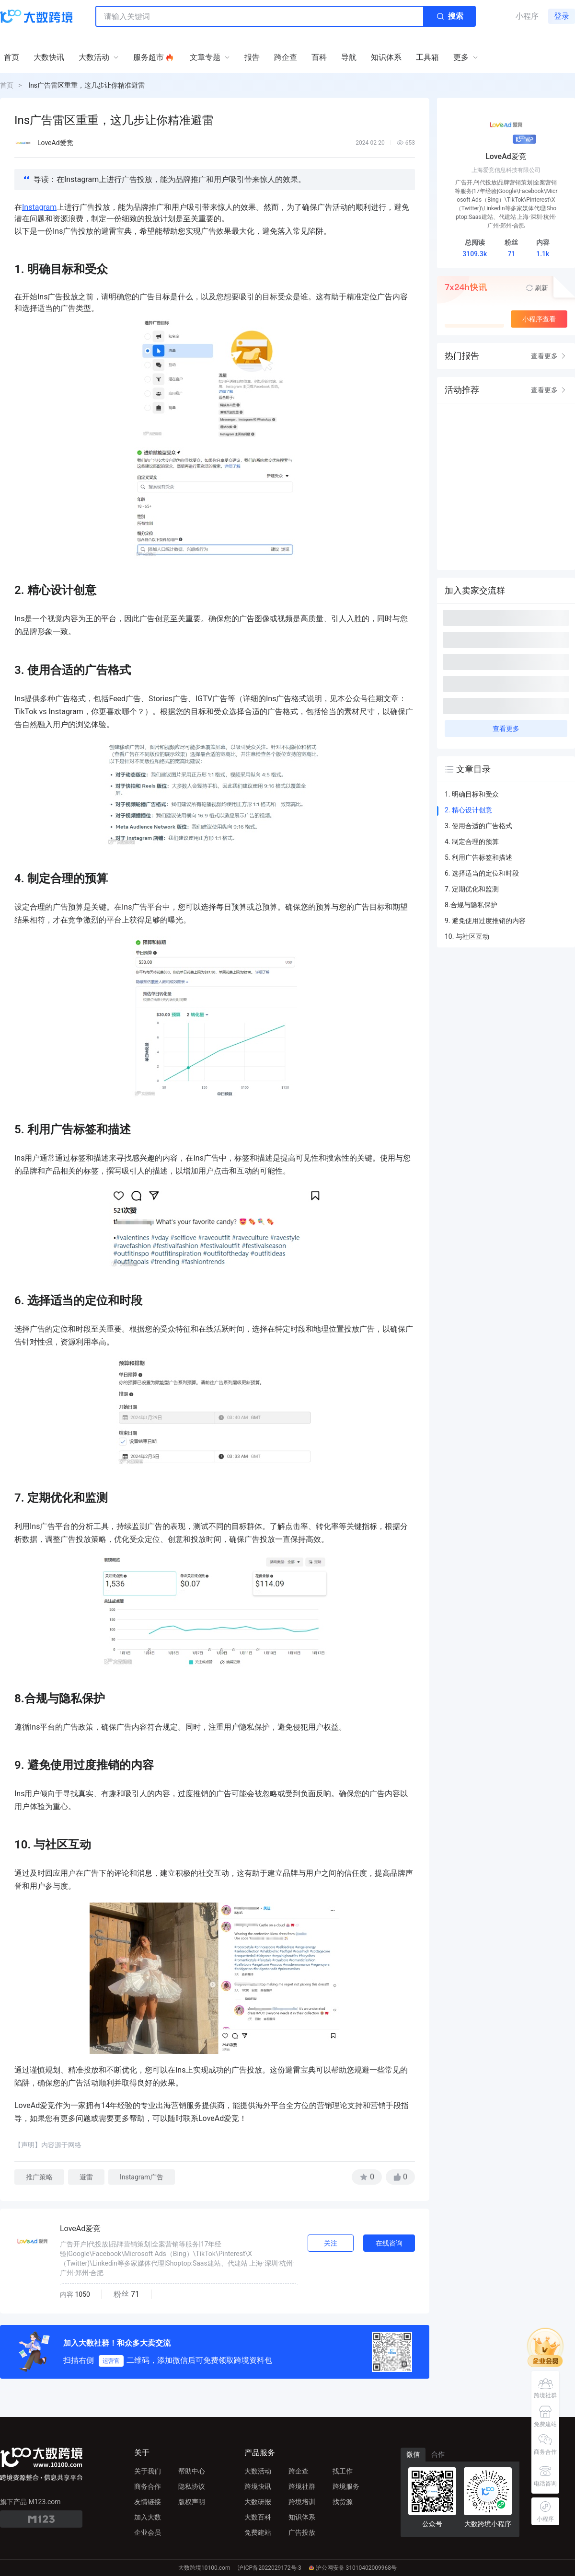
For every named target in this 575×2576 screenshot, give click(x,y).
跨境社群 (301, 2486)
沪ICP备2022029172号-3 (269, 2568)
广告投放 (301, 2532)
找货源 (343, 2502)
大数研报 (257, 2502)
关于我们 (147, 2471)
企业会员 (147, 2532)
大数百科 (257, 2517)
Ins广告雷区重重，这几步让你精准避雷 (86, 85)
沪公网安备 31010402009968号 (353, 2568)
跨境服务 (346, 2486)
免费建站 (257, 2532)
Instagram (39, 207)
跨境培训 (301, 2502)
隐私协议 (191, 2486)
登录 (561, 16)
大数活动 (257, 2471)
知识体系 (301, 2517)
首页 (6, 85)
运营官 (111, 2361)
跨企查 (298, 2471)
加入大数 (147, 2517)
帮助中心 (191, 2471)
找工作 (343, 2471)
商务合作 (147, 2486)
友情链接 (147, 2502)
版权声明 (191, 2502)
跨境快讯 (257, 2486)
